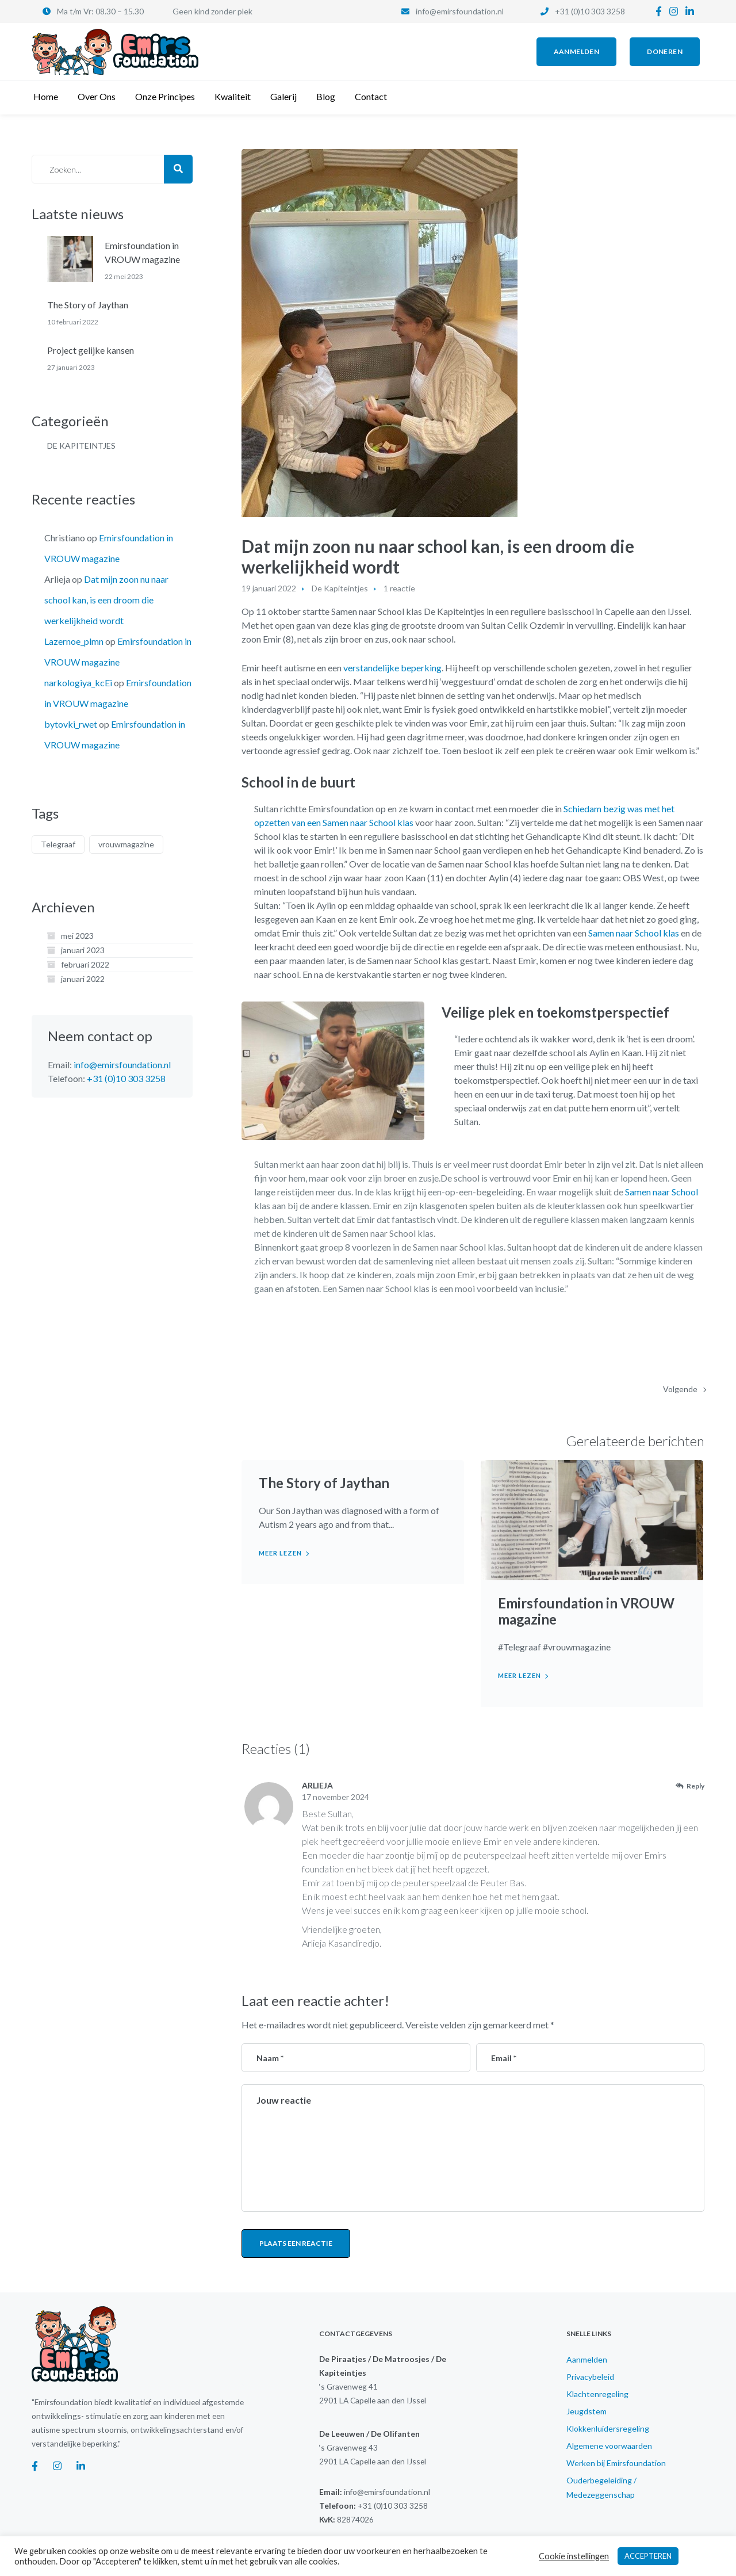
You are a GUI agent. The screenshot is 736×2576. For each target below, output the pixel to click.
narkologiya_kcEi (78, 682)
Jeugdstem (586, 2411)
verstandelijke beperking (392, 667)
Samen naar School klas (633, 932)
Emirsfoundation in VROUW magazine (586, 1611)
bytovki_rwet (70, 723)
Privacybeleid (590, 2377)
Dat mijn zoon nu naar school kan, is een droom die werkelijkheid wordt (106, 600)
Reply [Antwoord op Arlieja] (695, 1786)
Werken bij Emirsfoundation (616, 2463)
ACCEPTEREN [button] (648, 2555)
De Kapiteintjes (340, 588)
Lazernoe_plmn (73, 641)
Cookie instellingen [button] (574, 2556)
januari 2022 (83, 979)
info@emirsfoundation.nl (460, 11)
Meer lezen (280, 1553)
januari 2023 (83, 950)
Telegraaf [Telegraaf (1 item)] (58, 844)
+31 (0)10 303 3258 (590, 11)
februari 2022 (85, 964)
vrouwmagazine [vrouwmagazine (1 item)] (126, 844)
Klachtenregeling (597, 2394)
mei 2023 (77, 936)
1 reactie (399, 588)
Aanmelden (586, 2359)
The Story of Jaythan (324, 1482)
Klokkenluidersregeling (607, 2428)
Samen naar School (661, 1191)
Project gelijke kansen (90, 350)
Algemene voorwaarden (609, 2446)
